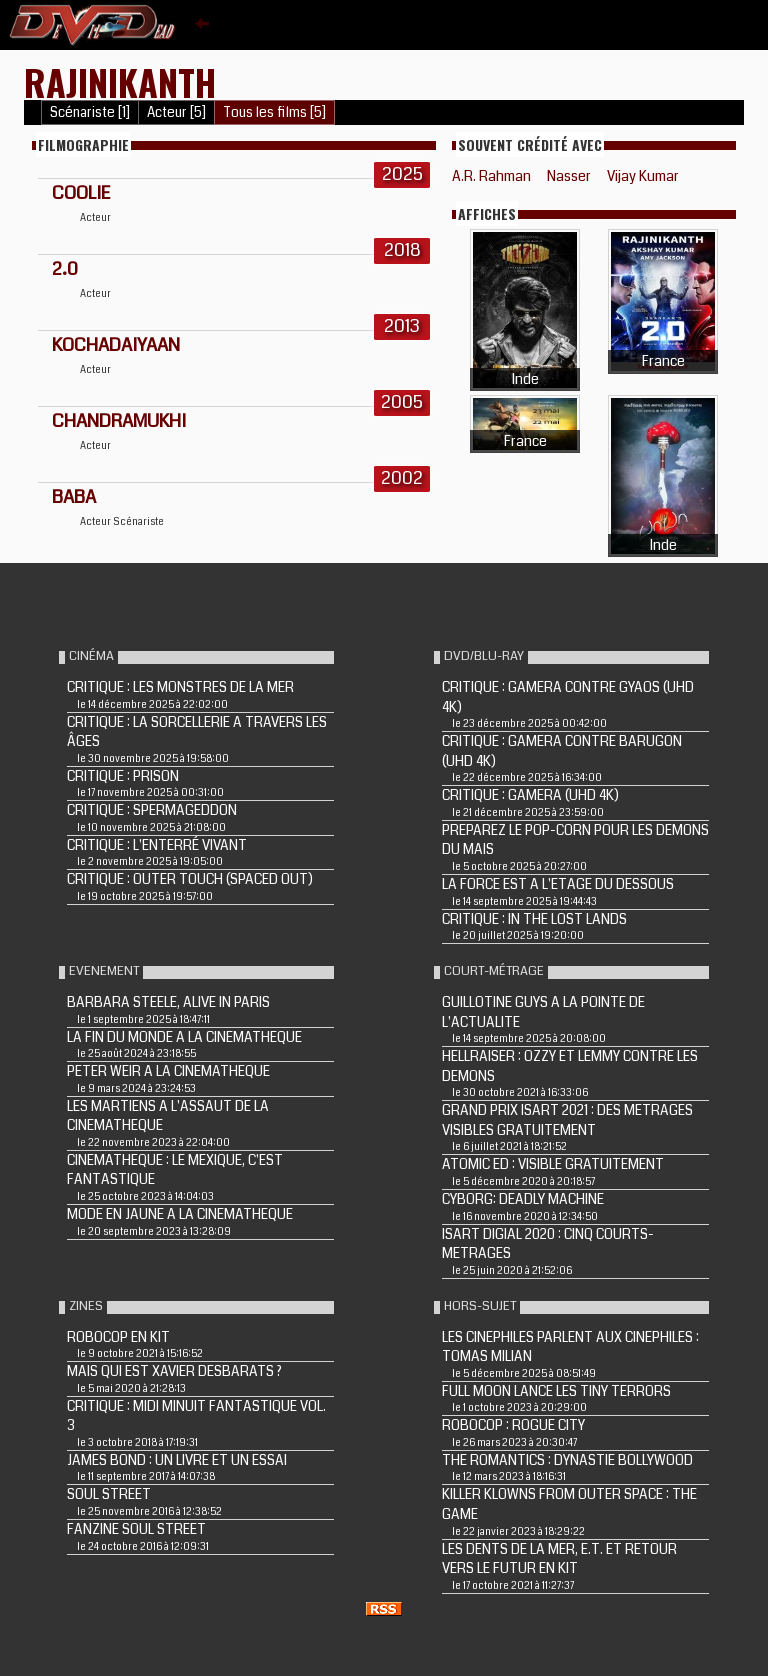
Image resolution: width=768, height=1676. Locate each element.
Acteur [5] (176, 112)
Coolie (81, 193)
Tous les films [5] (274, 112)
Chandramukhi (119, 421)
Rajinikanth (120, 81)
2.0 (65, 269)
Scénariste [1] (90, 112)
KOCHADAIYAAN (116, 345)
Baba (74, 497)
